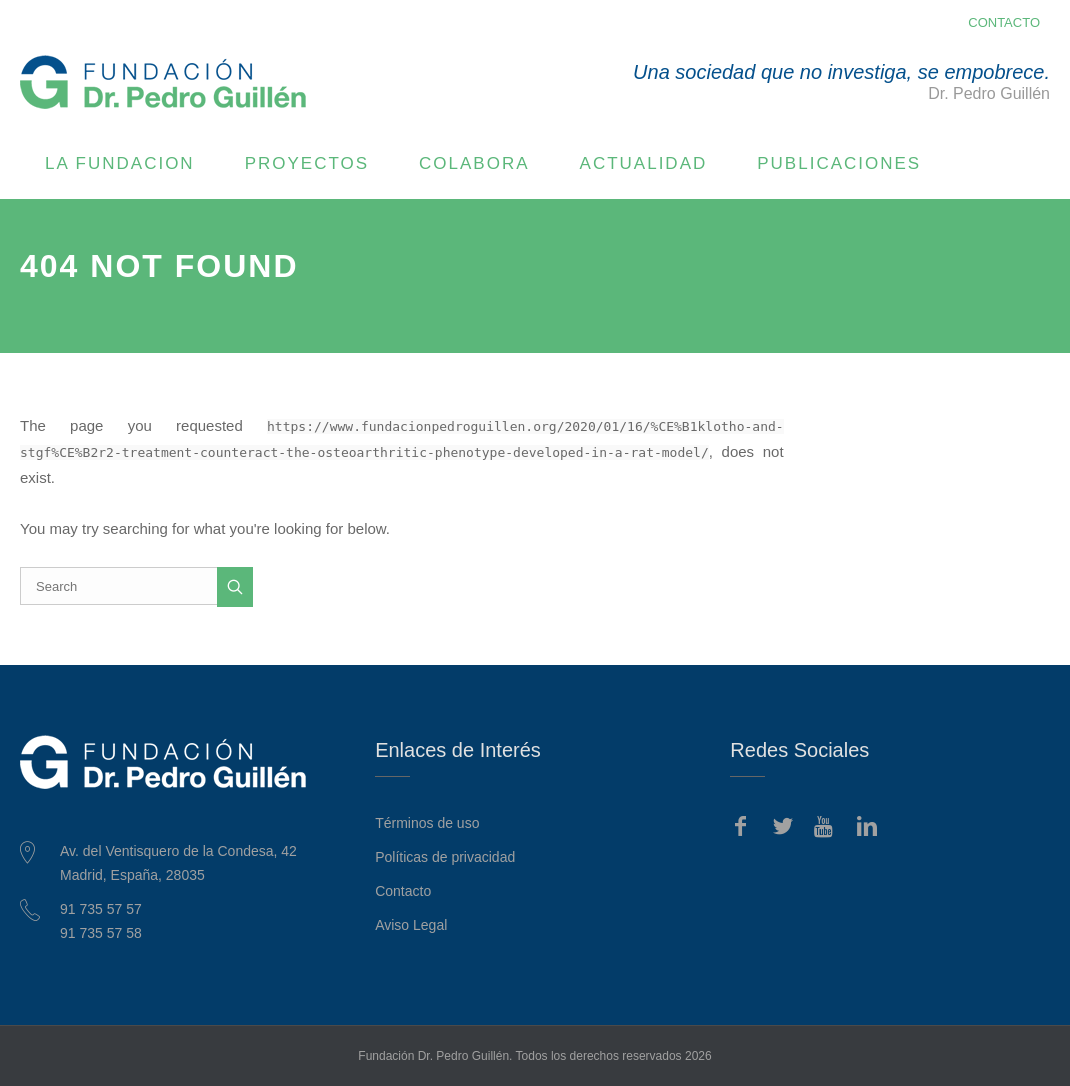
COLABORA (474, 163)
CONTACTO (1004, 22)
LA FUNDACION (120, 163)
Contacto (403, 891)
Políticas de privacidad (445, 857)
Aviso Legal (411, 925)
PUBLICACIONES (839, 163)
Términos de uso (427, 823)
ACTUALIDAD (644, 163)
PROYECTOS (307, 163)
